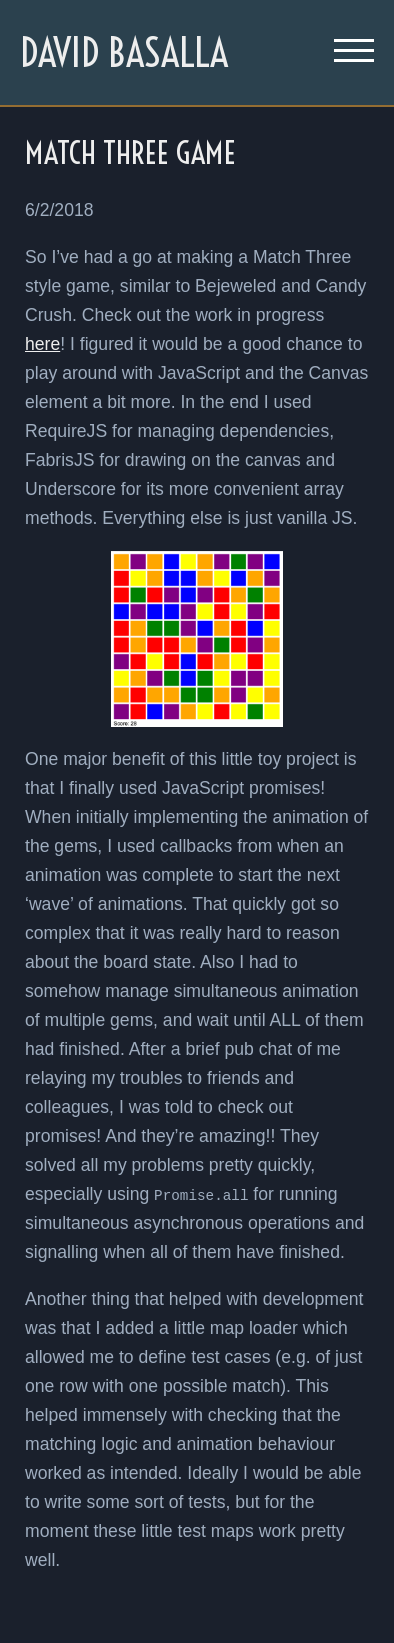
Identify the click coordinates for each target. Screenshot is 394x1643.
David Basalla (124, 52)
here (42, 344)
